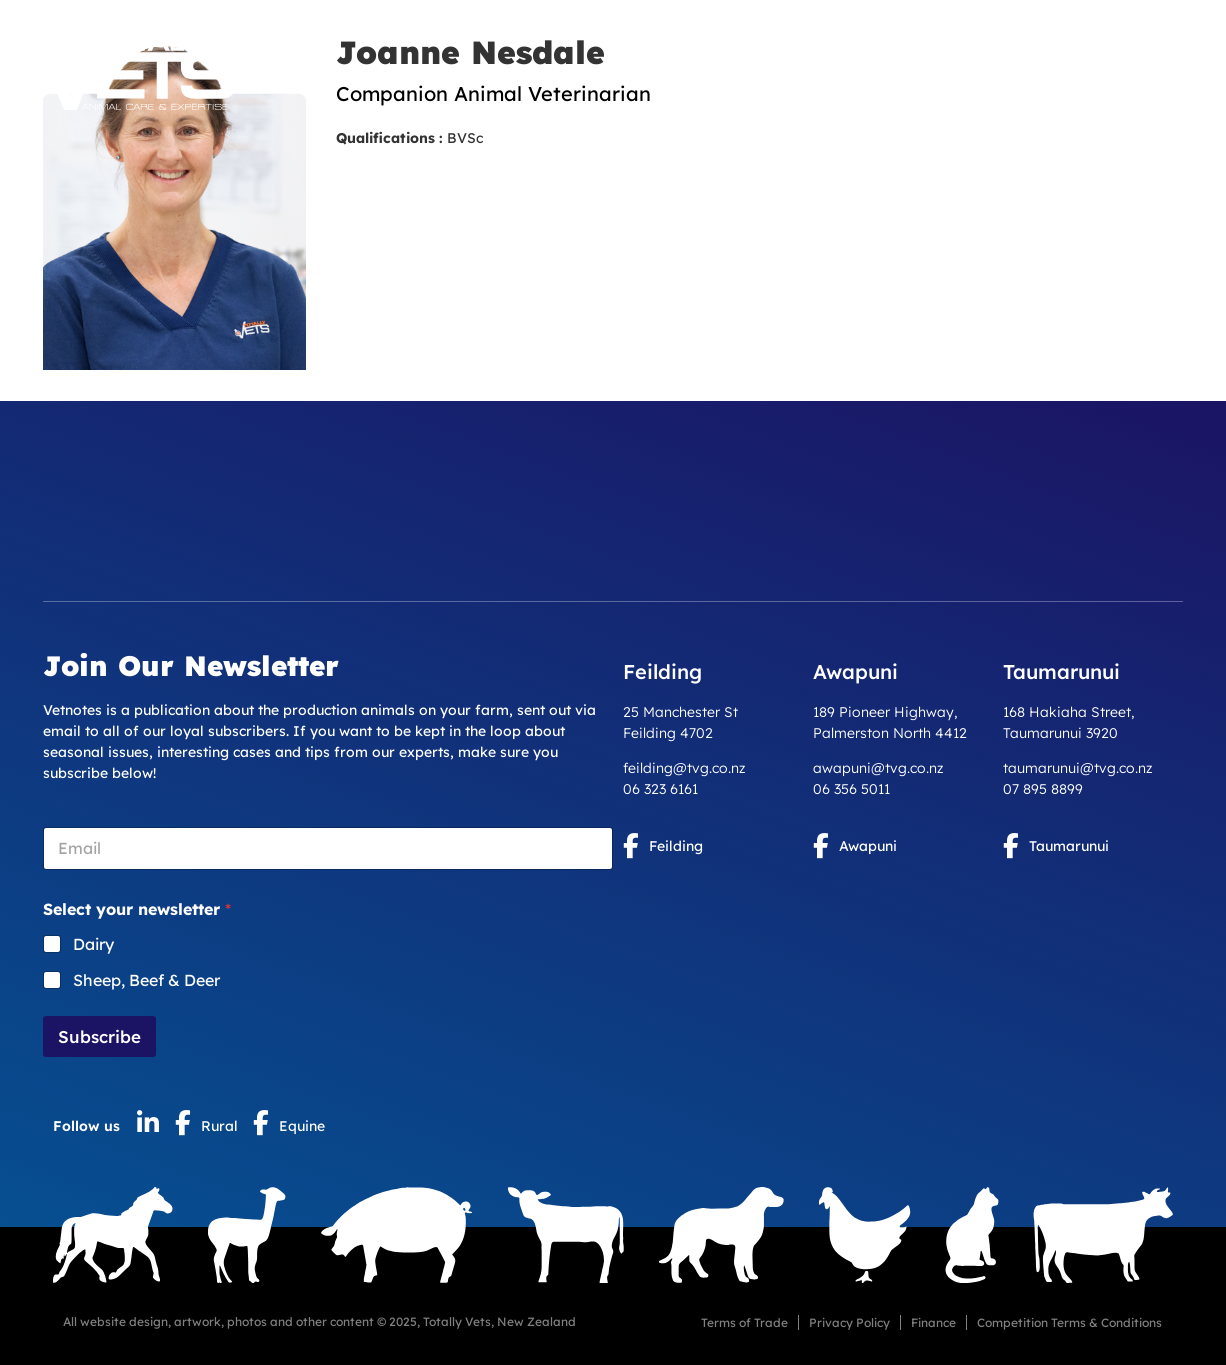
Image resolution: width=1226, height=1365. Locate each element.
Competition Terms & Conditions (1069, 1322)
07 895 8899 (1043, 789)
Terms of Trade (744, 1322)
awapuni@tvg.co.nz (878, 768)
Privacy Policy (849, 1322)
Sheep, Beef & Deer (146, 980)
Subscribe (99, 1036)
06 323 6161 (660, 789)
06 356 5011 (851, 789)
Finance (933, 1322)
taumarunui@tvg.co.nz (1078, 768)
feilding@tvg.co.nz (684, 768)
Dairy (93, 944)
